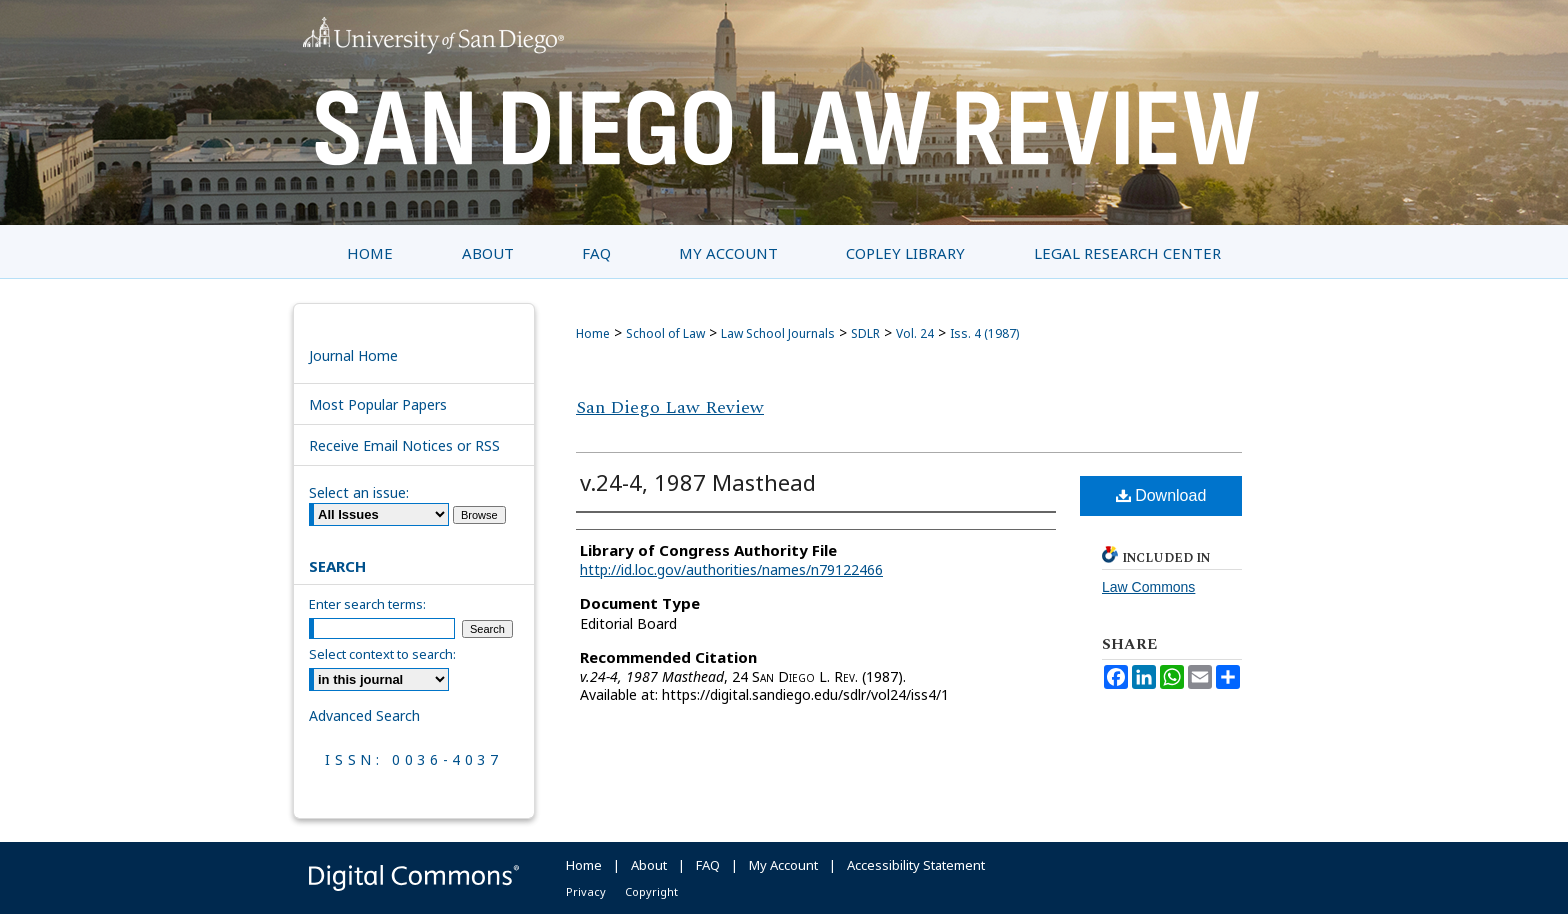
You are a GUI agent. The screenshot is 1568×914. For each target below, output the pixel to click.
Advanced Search (364, 715)
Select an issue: (359, 492)
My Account (783, 865)
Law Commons (1148, 587)
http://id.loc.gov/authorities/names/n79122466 (731, 569)
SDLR (865, 333)
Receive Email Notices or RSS (404, 445)
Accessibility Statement (916, 865)
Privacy (586, 891)
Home (593, 333)
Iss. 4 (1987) (984, 333)
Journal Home (353, 355)
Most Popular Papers (378, 404)
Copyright (651, 891)
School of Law (665, 333)
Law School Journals (778, 333)
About (649, 865)
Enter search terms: (367, 604)
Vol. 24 (915, 333)
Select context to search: (382, 654)
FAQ (708, 865)
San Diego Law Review (670, 407)
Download (1161, 495)
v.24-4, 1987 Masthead (698, 482)
